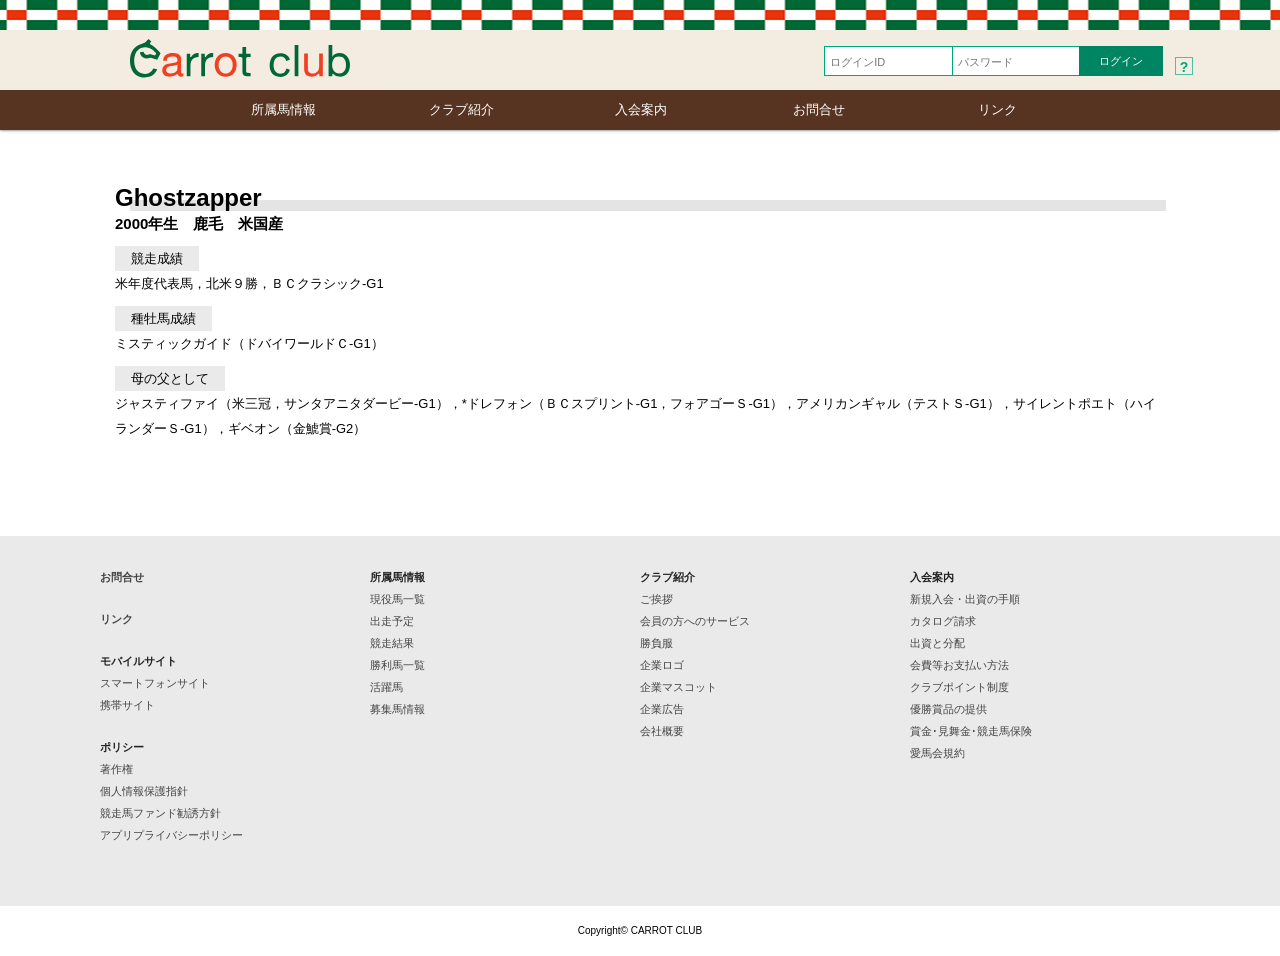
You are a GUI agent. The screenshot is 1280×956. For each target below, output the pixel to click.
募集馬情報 (397, 709)
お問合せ (819, 109)
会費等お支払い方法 (959, 665)
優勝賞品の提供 (948, 709)
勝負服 (656, 643)
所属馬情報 (283, 109)
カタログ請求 (943, 621)
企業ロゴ (662, 665)
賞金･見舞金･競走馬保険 (971, 731)
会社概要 (662, 731)
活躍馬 (386, 687)
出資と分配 (937, 643)
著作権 (116, 769)
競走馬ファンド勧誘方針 (160, 813)
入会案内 (641, 109)
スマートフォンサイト (155, 683)
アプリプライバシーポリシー (171, 835)
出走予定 (392, 621)
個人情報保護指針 (144, 791)
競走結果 (392, 643)
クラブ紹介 (461, 109)
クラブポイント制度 (959, 687)
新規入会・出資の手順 (965, 599)
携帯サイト (127, 705)
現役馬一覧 (397, 599)
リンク (997, 109)
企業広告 (662, 709)
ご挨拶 (656, 599)
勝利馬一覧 (397, 665)
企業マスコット (678, 687)
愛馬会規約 (937, 753)
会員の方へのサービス (695, 621)
